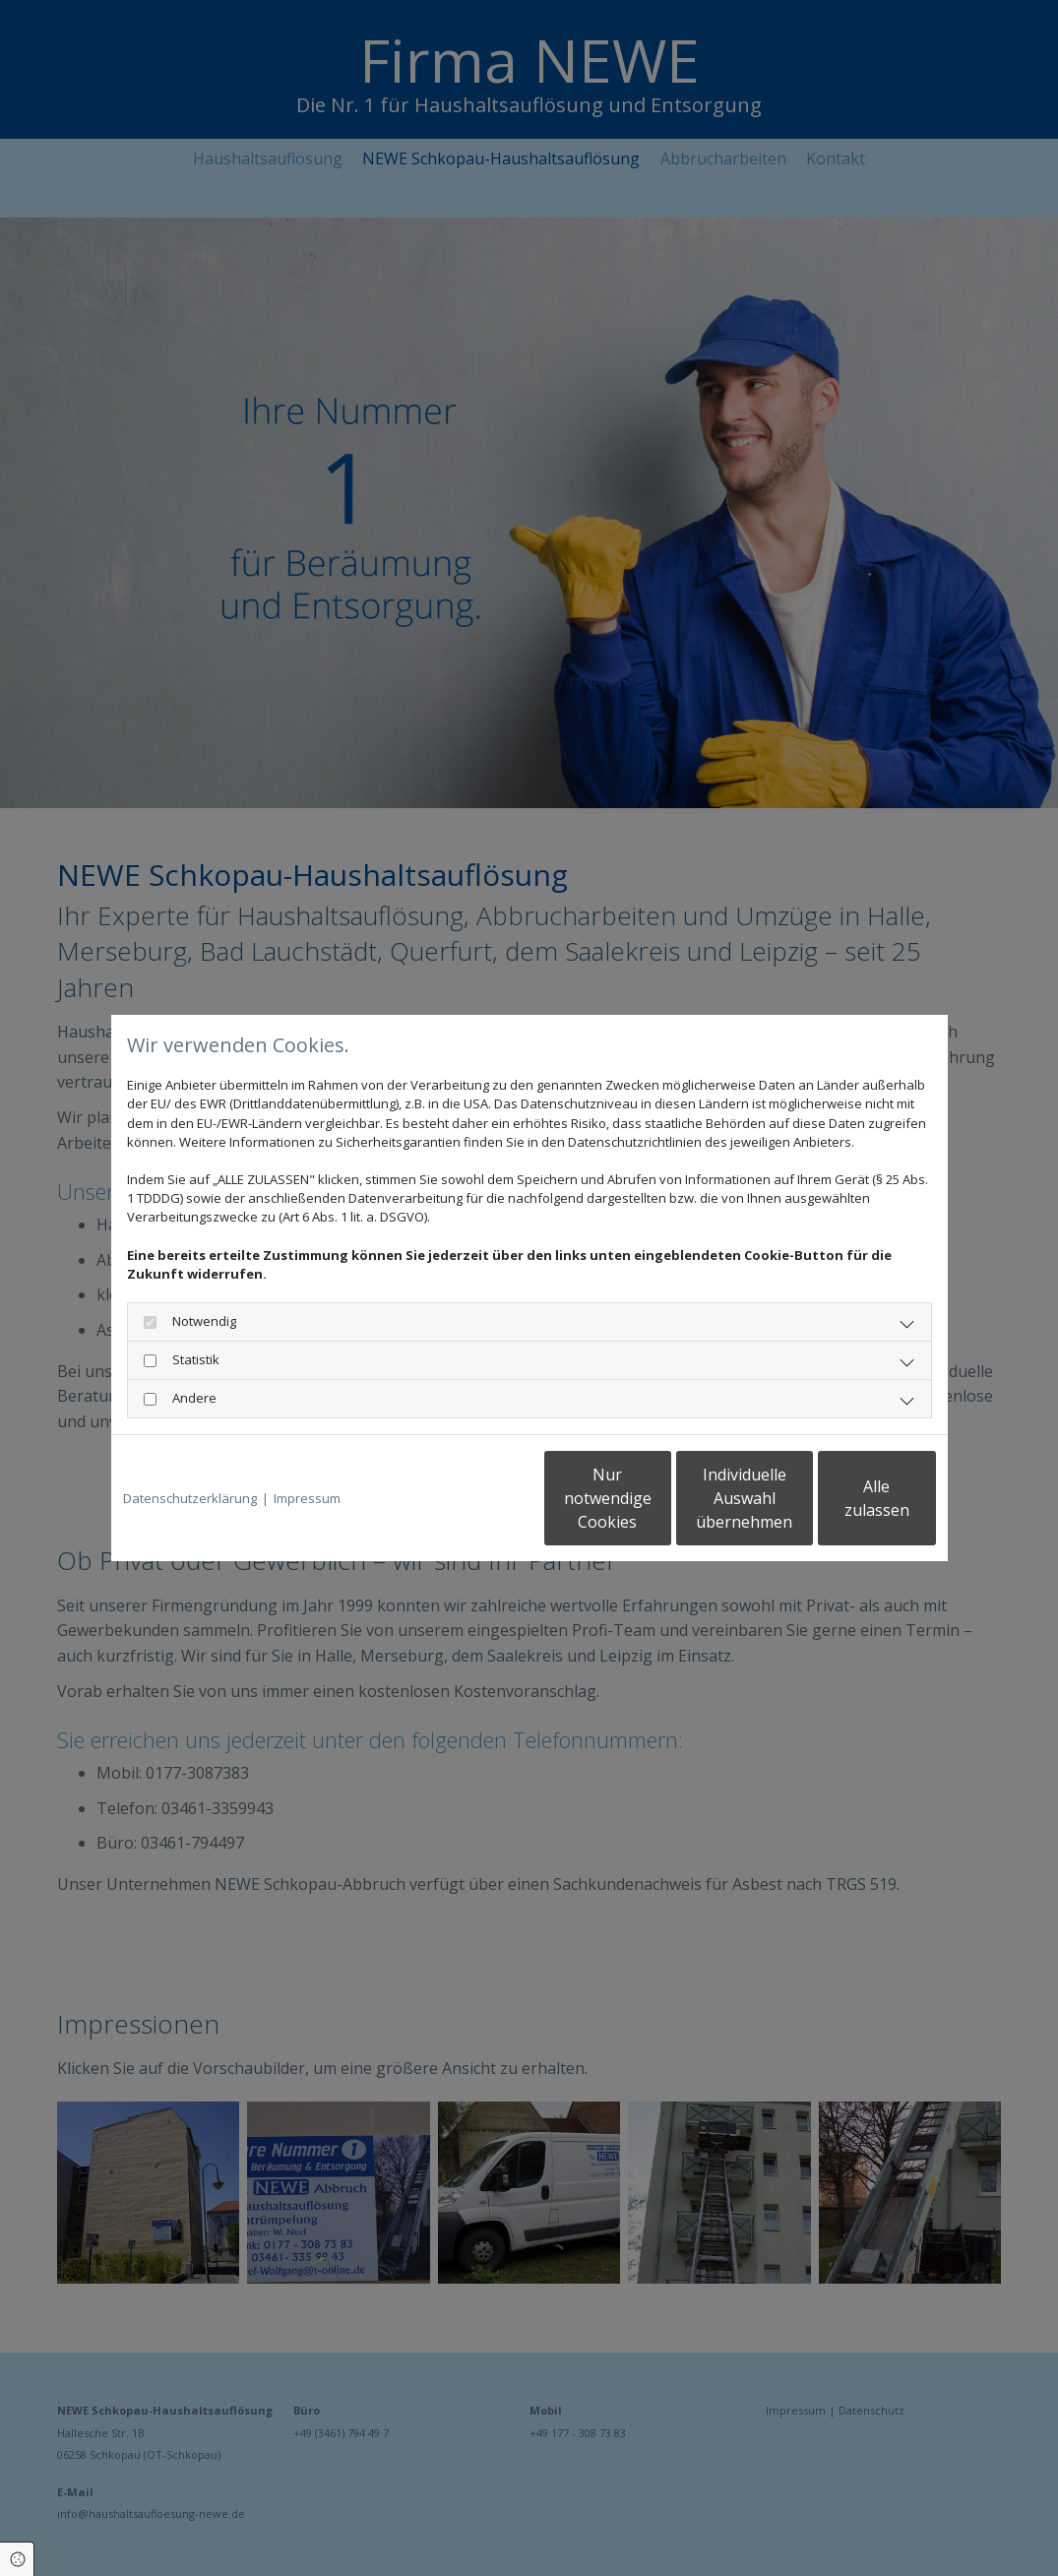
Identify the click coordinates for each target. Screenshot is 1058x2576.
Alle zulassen (845, 1498)
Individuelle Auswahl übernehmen (657, 1498)
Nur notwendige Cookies (470, 1498)
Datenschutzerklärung (190, 1498)
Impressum (307, 1498)
